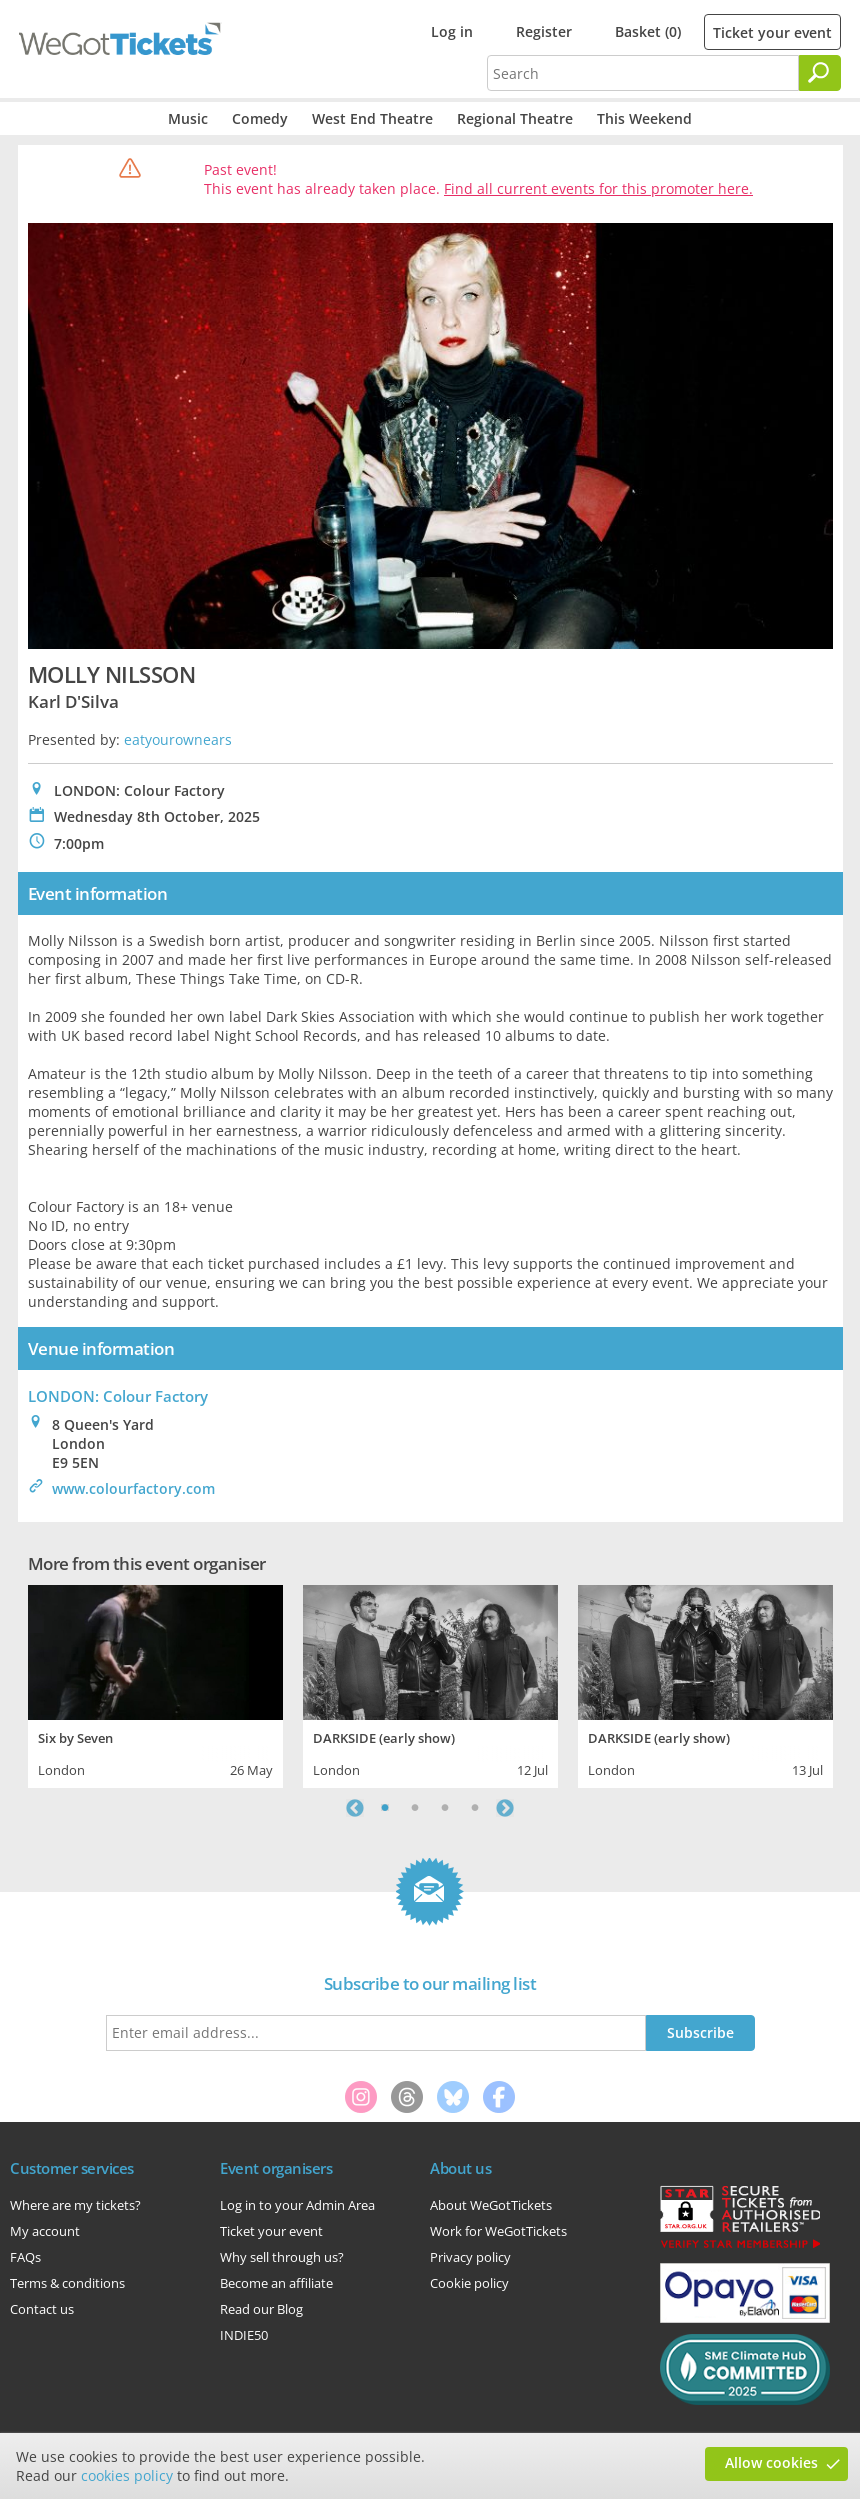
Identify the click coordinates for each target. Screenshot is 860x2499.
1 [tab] (385, 1808)
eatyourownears (178, 739)
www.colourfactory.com (133, 1488)
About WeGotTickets (491, 2205)
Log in (452, 31)
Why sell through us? (282, 2257)
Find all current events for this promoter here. (598, 188)
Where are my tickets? (75, 2205)
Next (505, 1808)
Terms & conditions (67, 2283)
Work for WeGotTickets (498, 2231)
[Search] (820, 73)
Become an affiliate (276, 2283)
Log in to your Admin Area (297, 2205)
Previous (355, 1808)
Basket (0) (648, 31)
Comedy (260, 118)
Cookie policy (469, 2283)
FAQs (25, 2257)
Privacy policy (470, 2257)
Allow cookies (771, 2462)
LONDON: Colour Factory (118, 1396)
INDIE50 (244, 2335)
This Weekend (644, 118)
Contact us (42, 2309)
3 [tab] (445, 1808)
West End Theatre (372, 118)
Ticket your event (772, 32)
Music (188, 118)
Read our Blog (261, 2309)
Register (544, 31)
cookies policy (127, 2475)
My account (45, 2231)
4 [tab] (475, 1808)
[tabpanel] (155, 1684)
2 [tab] (415, 1808)
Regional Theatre (515, 118)
